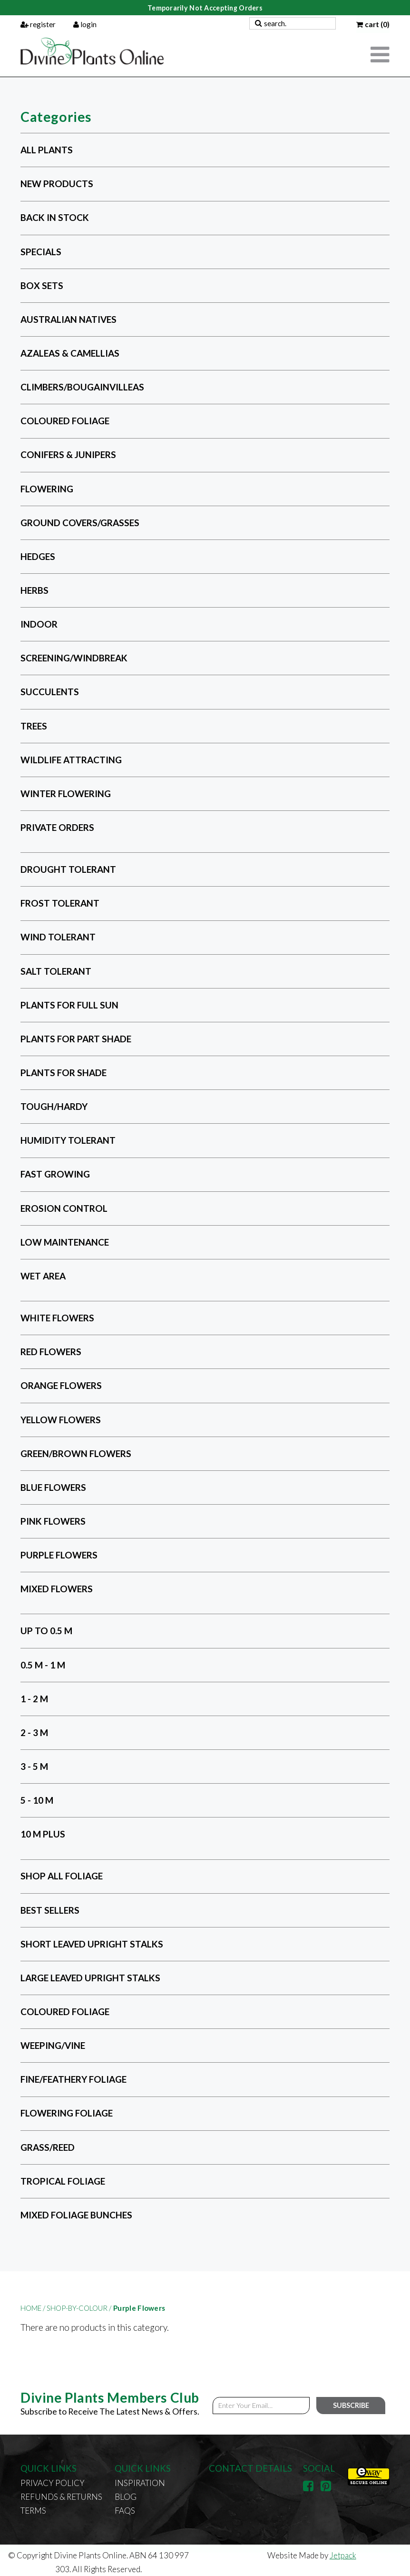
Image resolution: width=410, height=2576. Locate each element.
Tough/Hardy (54, 1106)
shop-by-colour (79, 2308)
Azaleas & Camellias (69, 353)
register (38, 24)
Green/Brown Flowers (75, 1453)
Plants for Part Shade (75, 1038)
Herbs (34, 590)
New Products (56, 183)
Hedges (37, 556)
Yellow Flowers (60, 1419)
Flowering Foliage (66, 2113)
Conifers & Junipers (68, 454)
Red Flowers (50, 1351)
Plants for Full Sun (69, 1004)
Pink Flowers (53, 1521)
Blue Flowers (53, 1487)
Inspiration (140, 2483)
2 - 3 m (34, 1732)
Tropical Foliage (62, 2181)
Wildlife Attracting (71, 759)
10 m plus (42, 1833)
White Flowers (57, 1317)
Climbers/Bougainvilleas (82, 386)
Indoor (39, 624)
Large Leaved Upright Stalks (90, 1977)
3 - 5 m (34, 1766)
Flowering (46, 488)
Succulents (49, 692)
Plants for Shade (63, 1072)
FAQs (125, 2511)
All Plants (46, 149)
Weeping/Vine (52, 2045)
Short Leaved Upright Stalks (91, 1943)
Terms (33, 2511)
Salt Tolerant (55, 971)
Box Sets (41, 285)
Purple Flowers (59, 1554)
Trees (33, 725)
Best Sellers (49, 1910)
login (85, 24)
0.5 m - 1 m (42, 1664)
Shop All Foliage (61, 1876)
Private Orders (57, 827)
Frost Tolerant (59, 903)
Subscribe (351, 2405)
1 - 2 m (34, 1698)
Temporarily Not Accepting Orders (205, 8)
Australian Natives (68, 319)
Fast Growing (55, 1174)
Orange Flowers (61, 1385)
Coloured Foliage (64, 420)
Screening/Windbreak (73, 657)
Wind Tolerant (58, 937)
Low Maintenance (64, 1242)
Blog (126, 2497)
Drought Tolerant (68, 869)
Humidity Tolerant (68, 1140)
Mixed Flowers (56, 1588)
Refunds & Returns (61, 2497)
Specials (40, 251)
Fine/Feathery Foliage (73, 2079)
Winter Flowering (65, 793)
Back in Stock (54, 217)
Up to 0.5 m (46, 1631)
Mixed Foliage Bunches (76, 2214)
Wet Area (43, 1275)
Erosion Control (63, 1208)
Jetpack (343, 2555)
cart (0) (373, 24)
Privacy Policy (52, 2483)
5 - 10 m (36, 1800)
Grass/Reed (47, 2147)
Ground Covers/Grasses (79, 522)
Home (33, 2308)
